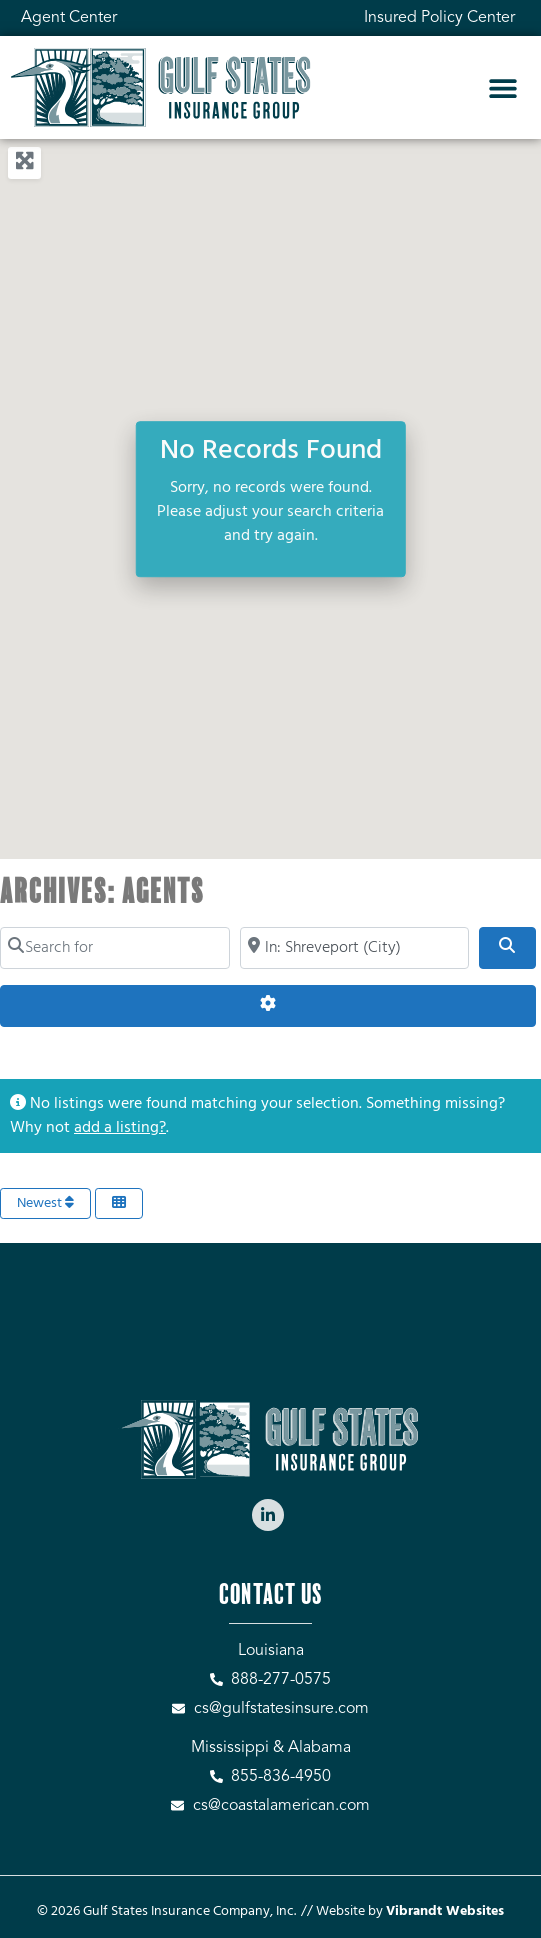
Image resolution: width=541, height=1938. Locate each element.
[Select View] (119, 1203)
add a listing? (120, 1128)
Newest (45, 1203)
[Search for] (115, 948)
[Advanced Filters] (268, 1006)
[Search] (507, 948)
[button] (502, 87)
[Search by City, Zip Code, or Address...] (355, 948)
